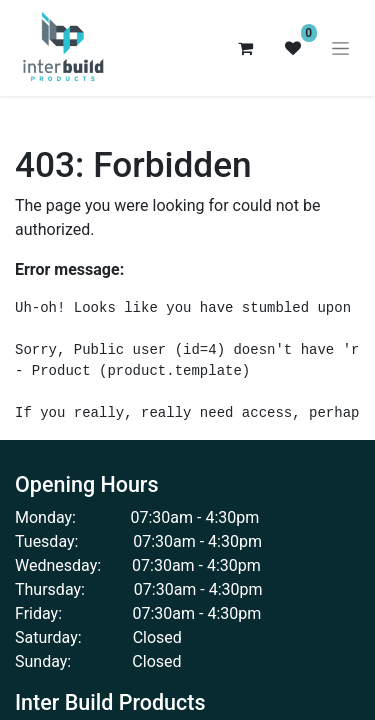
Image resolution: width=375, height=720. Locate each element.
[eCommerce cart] (245, 48)
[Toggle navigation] (340, 48)
